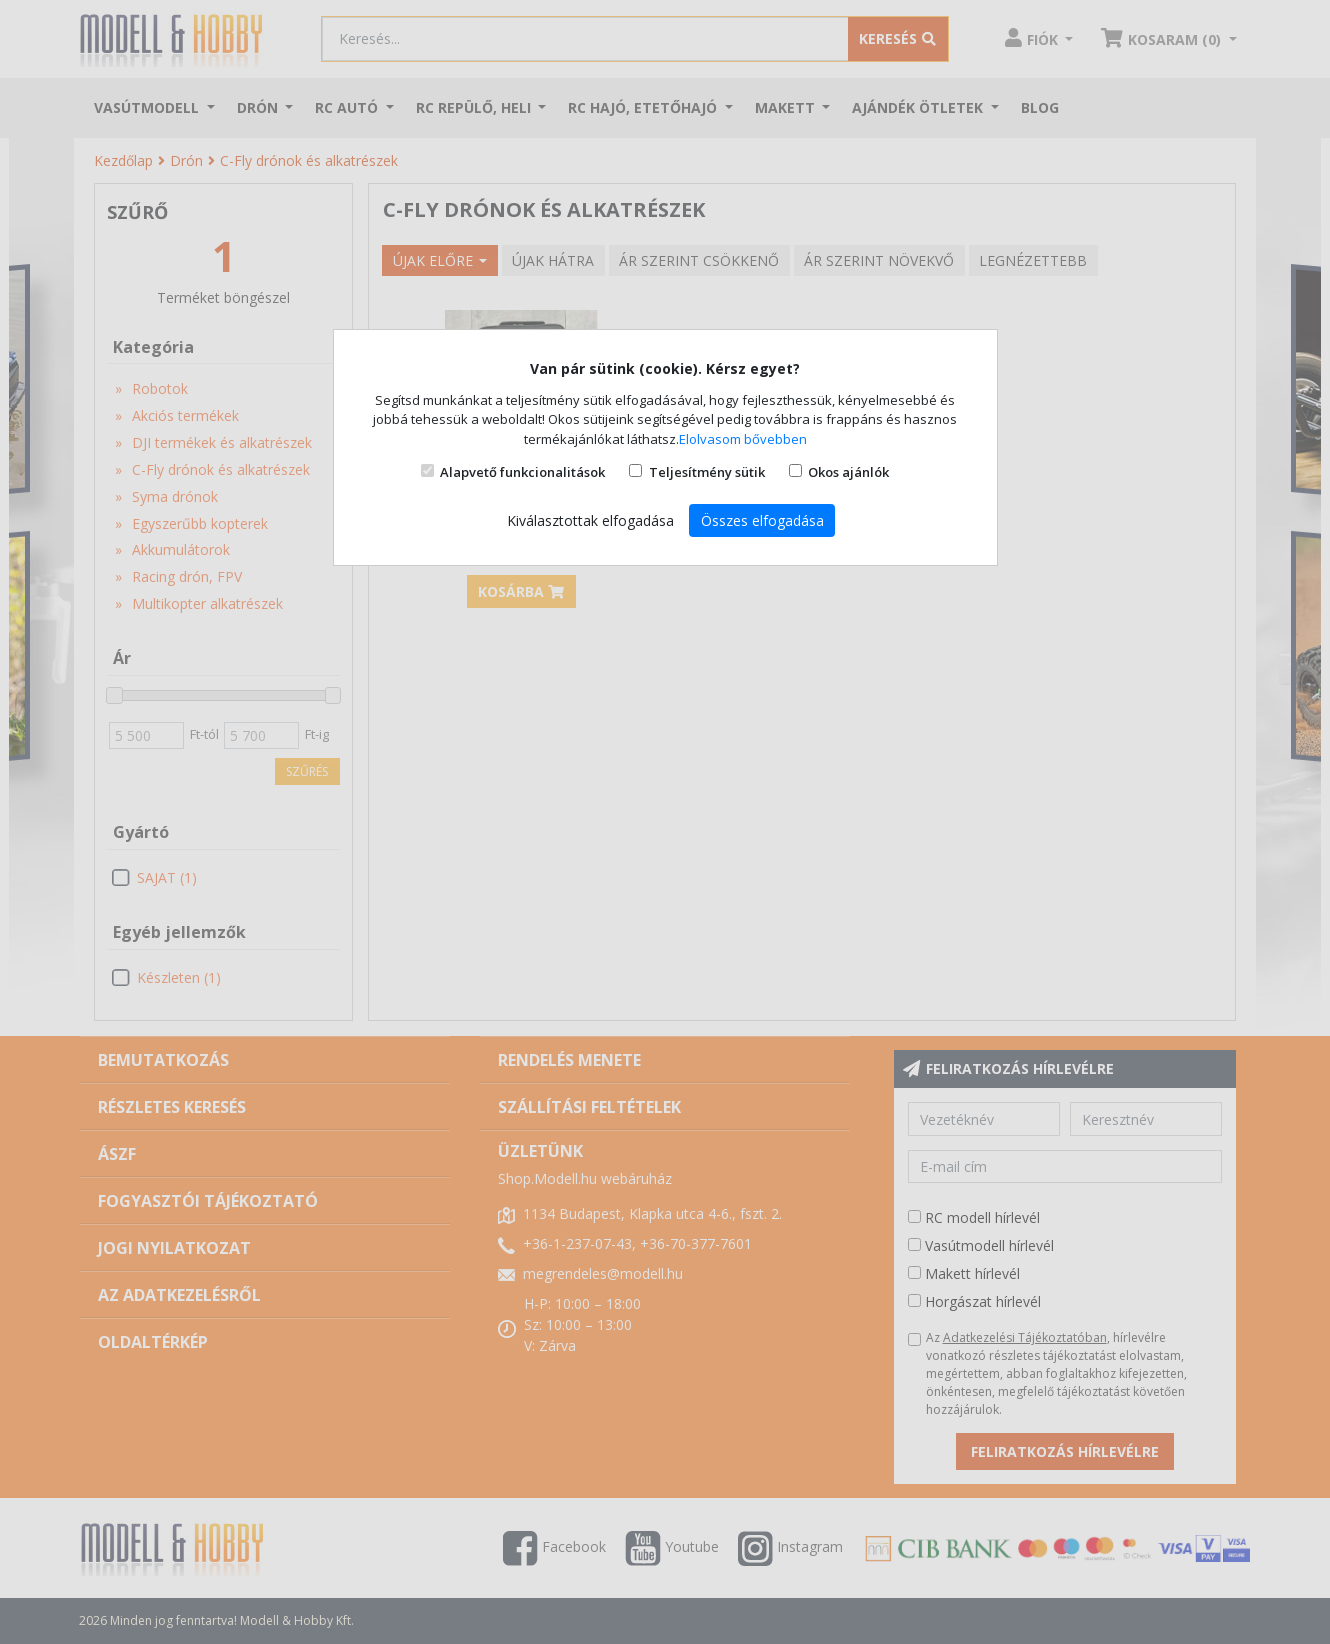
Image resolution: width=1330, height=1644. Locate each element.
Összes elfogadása (762, 520)
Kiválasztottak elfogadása (590, 520)
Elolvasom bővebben (743, 439)
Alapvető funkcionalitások (522, 472)
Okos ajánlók (848, 472)
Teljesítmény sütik (707, 472)
